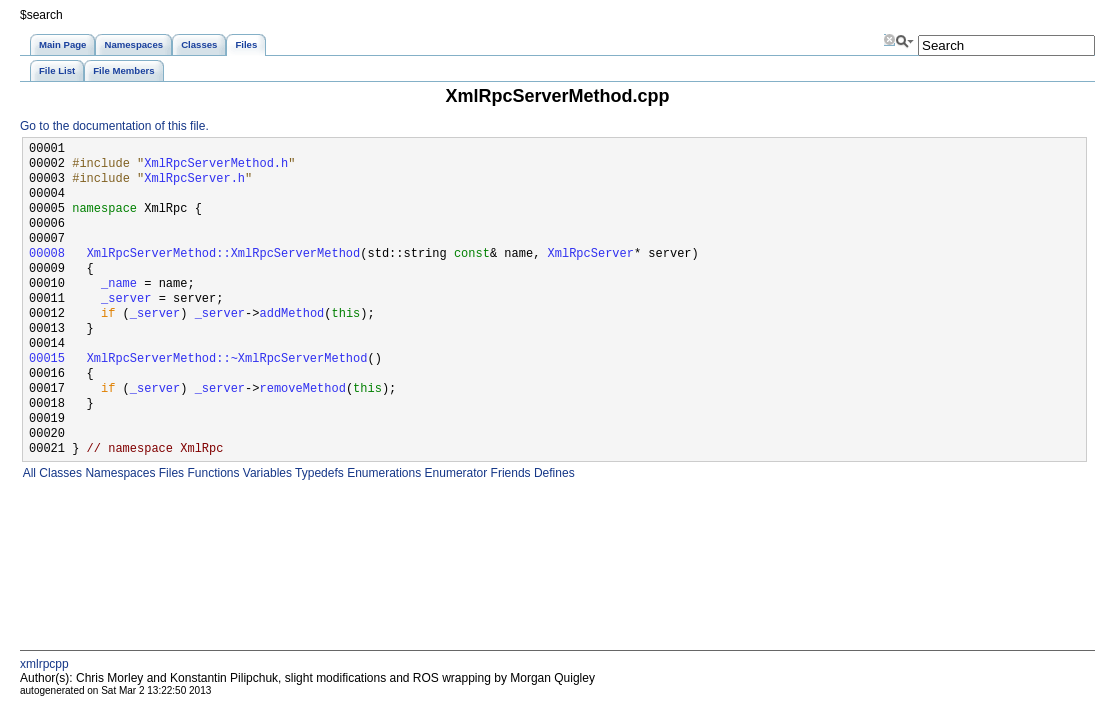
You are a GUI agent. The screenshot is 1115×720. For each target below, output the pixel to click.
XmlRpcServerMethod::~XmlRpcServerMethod (227, 359)
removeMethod (302, 389)
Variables (265, 473)
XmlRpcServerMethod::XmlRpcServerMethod (224, 254)
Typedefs (318, 473)
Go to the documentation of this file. (114, 126)
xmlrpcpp (44, 664)
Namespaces (118, 473)
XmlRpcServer (590, 254)
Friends (508, 473)
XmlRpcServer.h (194, 179)
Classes (59, 473)
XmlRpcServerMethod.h (216, 164)
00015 (47, 359)
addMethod (291, 314)
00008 (47, 254)
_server (126, 299)
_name (119, 284)
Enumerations (382, 473)
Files (169, 473)
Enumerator (454, 473)
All (28, 473)
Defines (553, 473)
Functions (211, 473)
